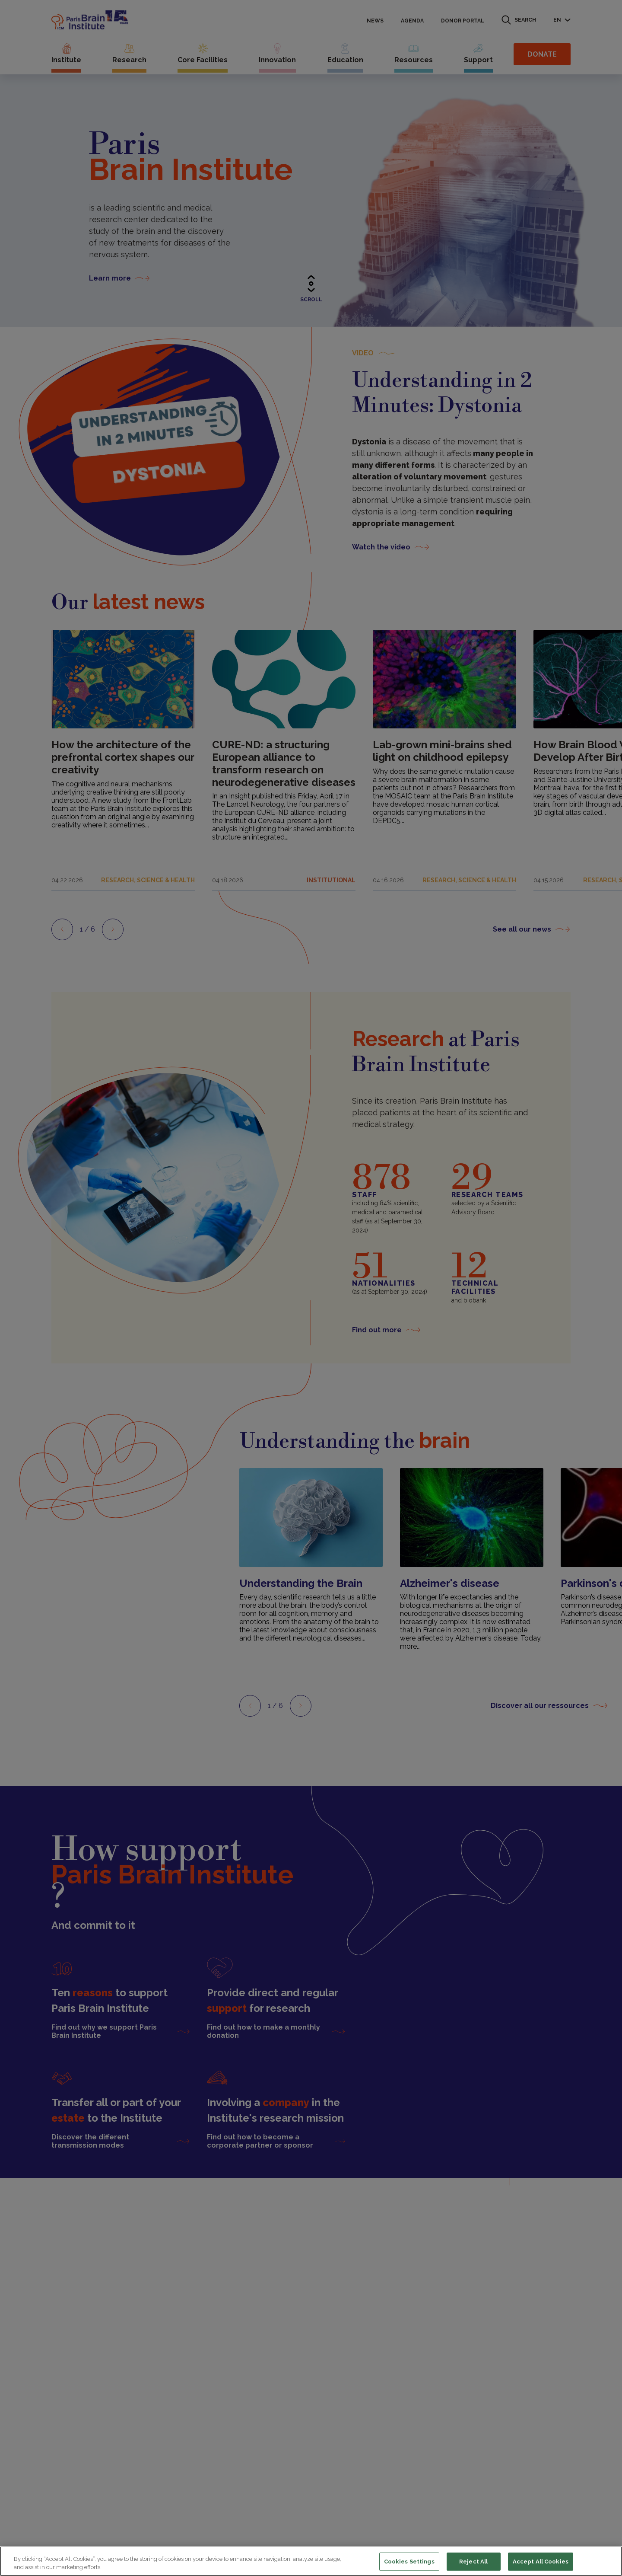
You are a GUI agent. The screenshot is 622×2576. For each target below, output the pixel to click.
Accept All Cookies (540, 2561)
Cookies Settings (409, 2561)
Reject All (473, 2561)
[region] (311, 2561)
